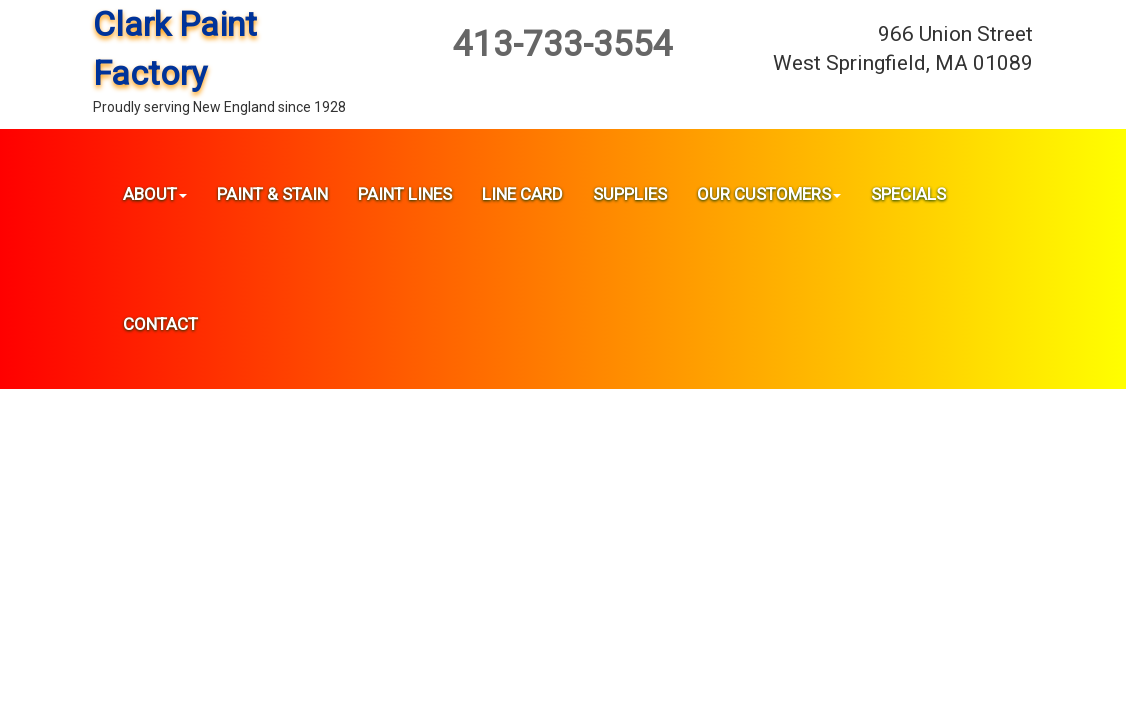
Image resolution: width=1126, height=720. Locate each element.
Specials (908, 194)
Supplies (630, 194)
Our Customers (769, 194)
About (155, 194)
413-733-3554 (563, 44)
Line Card (522, 194)
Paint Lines (405, 194)
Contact (160, 324)
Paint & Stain (272, 194)
